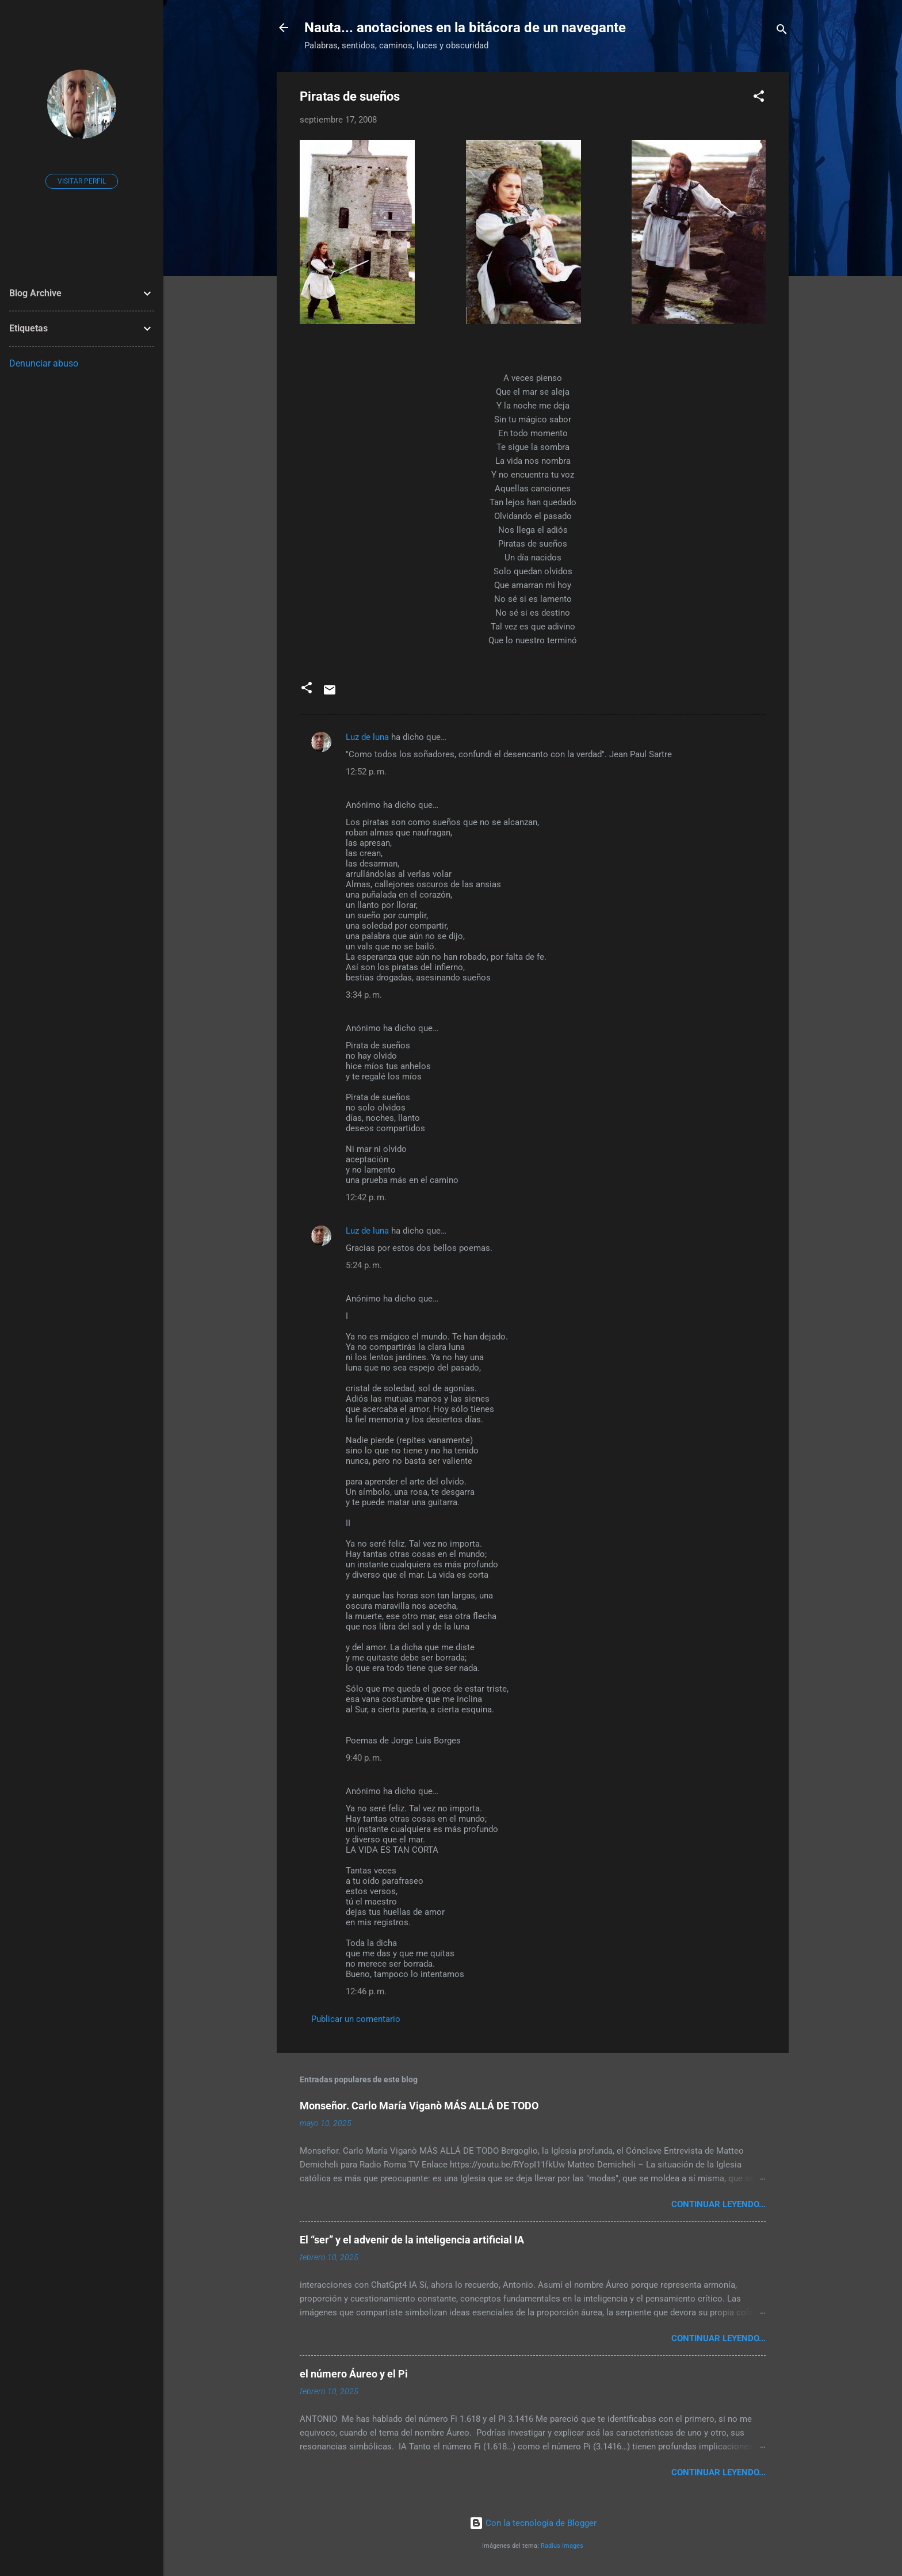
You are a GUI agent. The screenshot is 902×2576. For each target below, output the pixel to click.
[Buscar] (782, 31)
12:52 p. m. (366, 771)
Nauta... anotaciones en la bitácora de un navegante (465, 28)
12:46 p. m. (366, 1991)
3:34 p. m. (364, 995)
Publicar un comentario (355, 2019)
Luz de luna (367, 737)
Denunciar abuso (43, 363)
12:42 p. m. (366, 1197)
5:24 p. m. (364, 1265)
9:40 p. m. (364, 1758)
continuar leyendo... (718, 2204)
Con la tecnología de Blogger (533, 2523)
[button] (759, 98)
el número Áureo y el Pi (354, 2374)
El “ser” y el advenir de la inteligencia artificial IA (412, 2240)
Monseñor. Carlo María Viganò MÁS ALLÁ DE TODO (419, 2106)
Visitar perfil (82, 181)
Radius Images (562, 2546)
